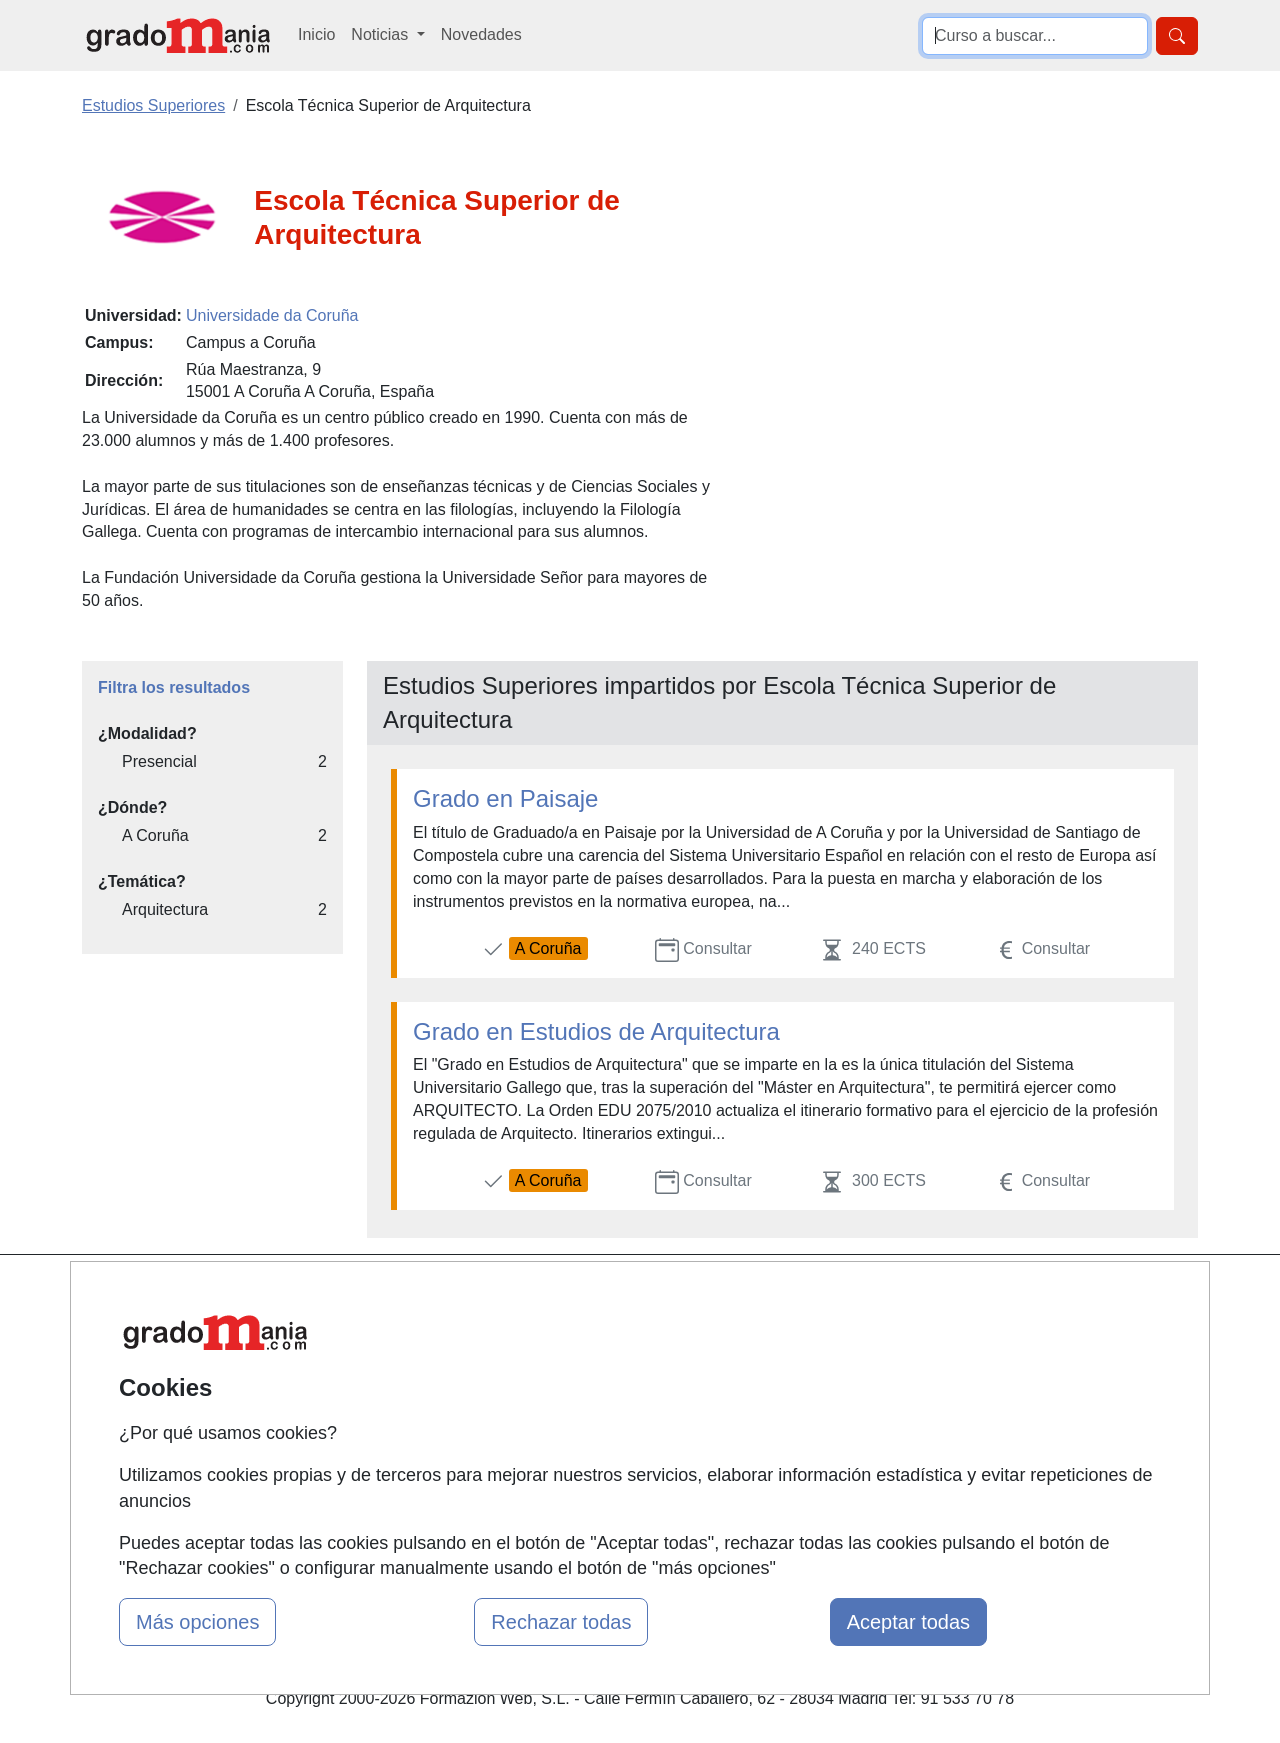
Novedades (481, 34)
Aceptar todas (908, 1622)
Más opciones (197, 1622)
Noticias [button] (381, 34)
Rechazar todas (561, 1622)
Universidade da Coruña (272, 315)
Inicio (316, 34)
